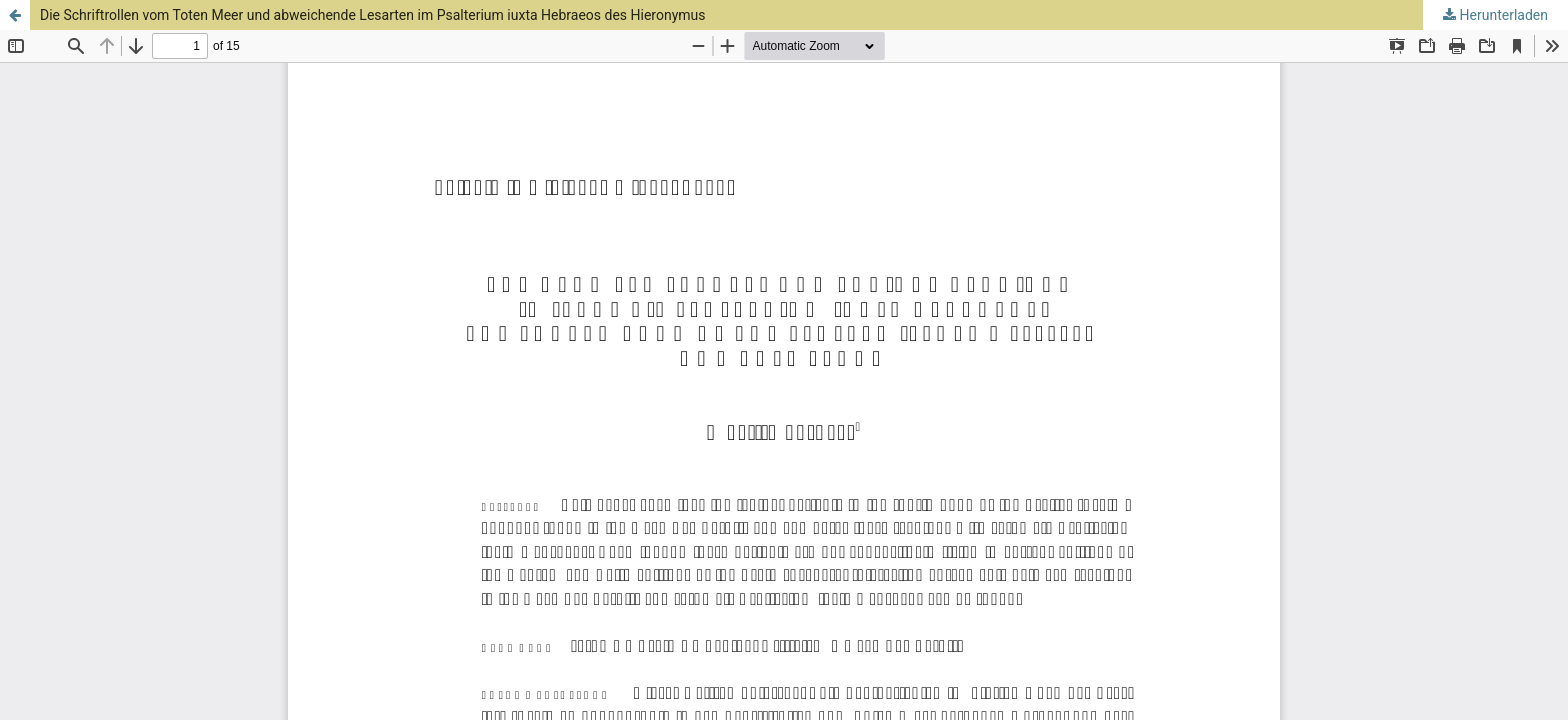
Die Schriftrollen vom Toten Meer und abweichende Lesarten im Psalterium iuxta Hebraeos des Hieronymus (373, 15)
